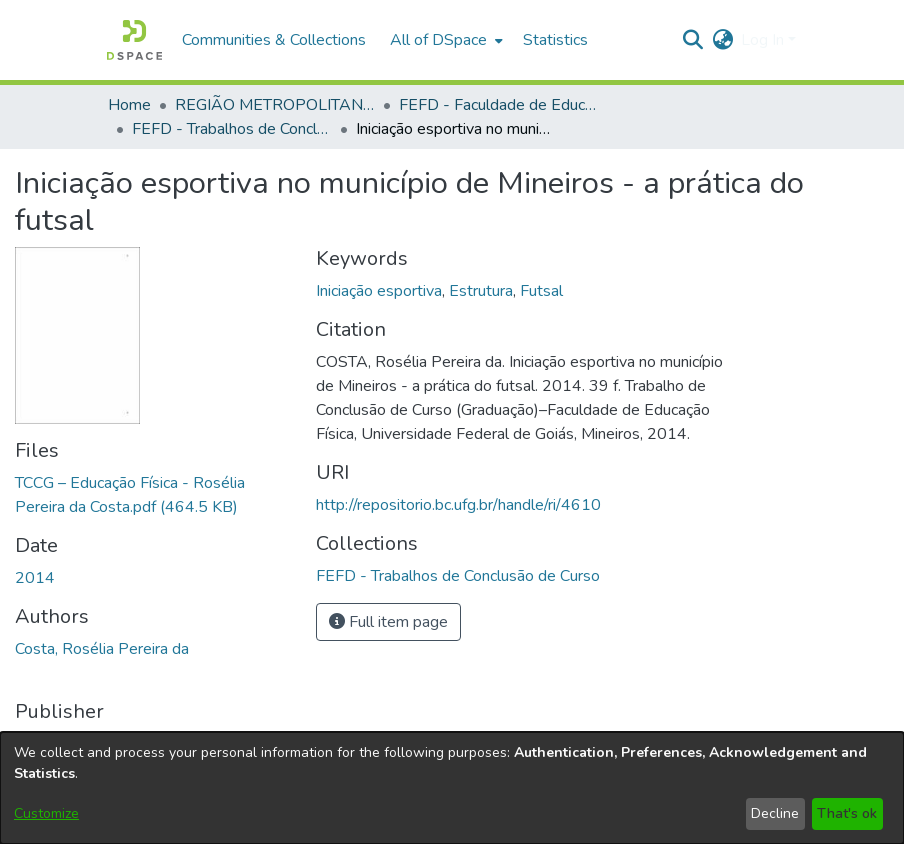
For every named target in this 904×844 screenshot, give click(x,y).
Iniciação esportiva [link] (379, 291)
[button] (134, 40)
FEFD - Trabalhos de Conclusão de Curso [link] (232, 129)
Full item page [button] (388, 622)
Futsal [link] (541, 291)
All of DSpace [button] (438, 40)
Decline (775, 813)
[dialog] (452, 788)
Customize (46, 813)
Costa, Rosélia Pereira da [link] (102, 649)
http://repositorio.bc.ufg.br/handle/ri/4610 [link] (458, 505)
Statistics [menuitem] (555, 40)
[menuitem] (444, 40)
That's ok (847, 813)
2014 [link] (35, 578)
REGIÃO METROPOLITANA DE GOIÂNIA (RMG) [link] (275, 105)
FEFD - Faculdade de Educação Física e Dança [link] (499, 105)
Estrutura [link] (481, 291)
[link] (458, 576)
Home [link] (129, 105)
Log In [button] (764, 40)
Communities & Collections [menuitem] (274, 40)
